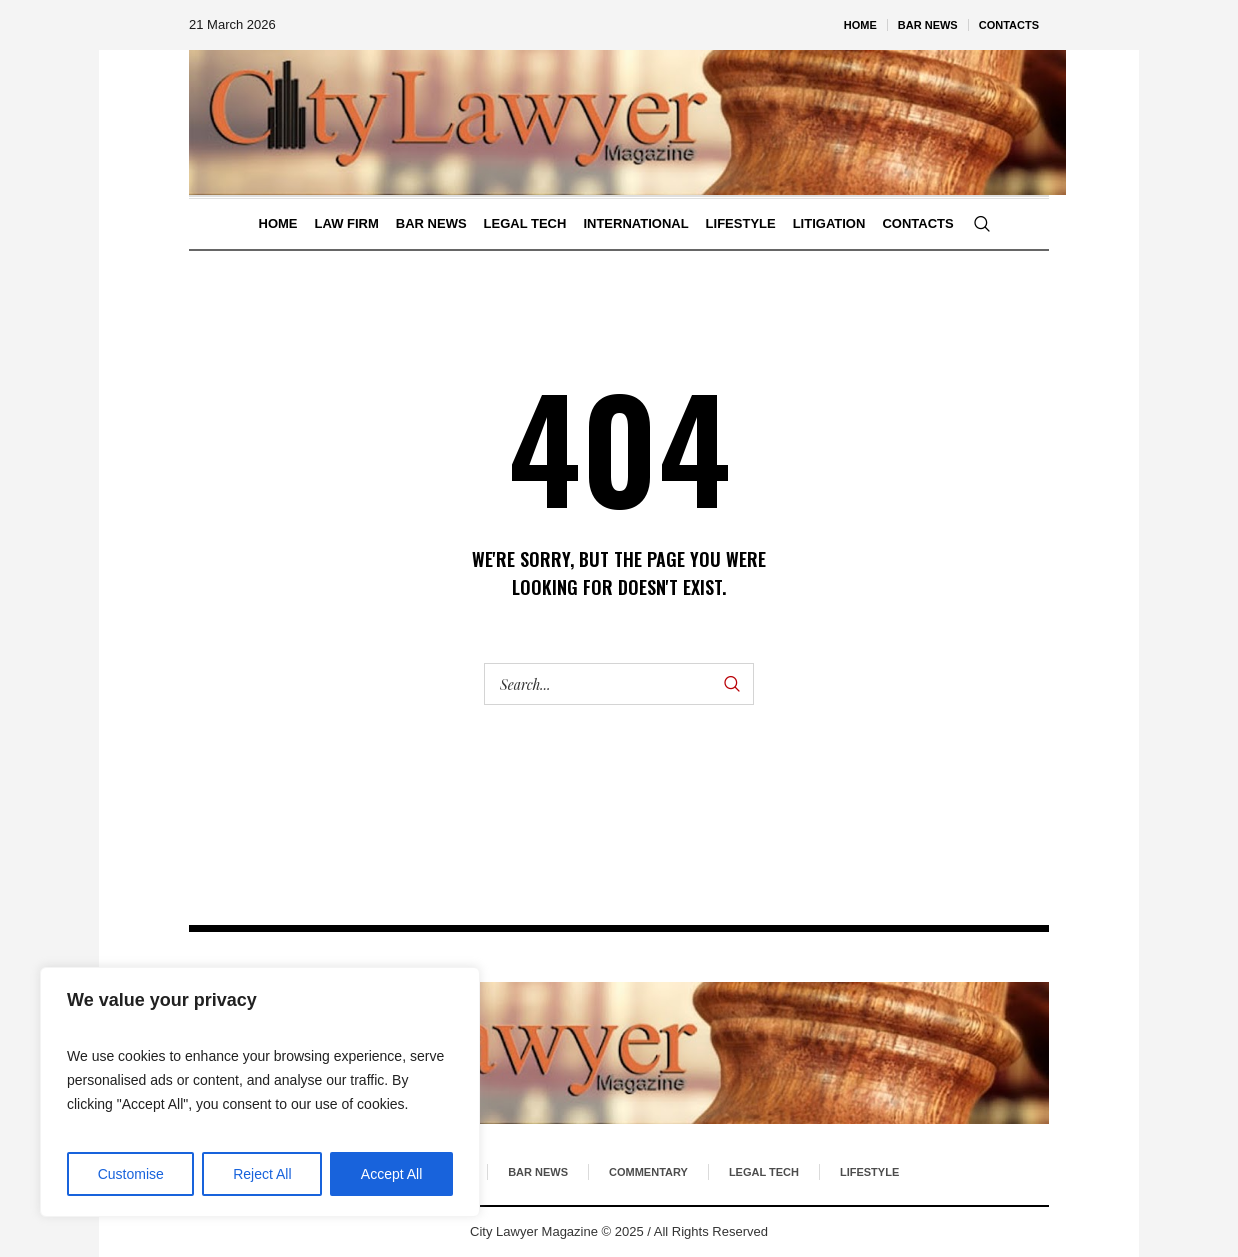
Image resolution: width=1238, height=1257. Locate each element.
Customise (131, 1174)
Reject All (262, 1174)
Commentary (648, 1172)
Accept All (391, 1174)
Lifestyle (869, 1172)
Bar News (538, 1172)
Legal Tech (764, 1172)
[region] (260, 1092)
